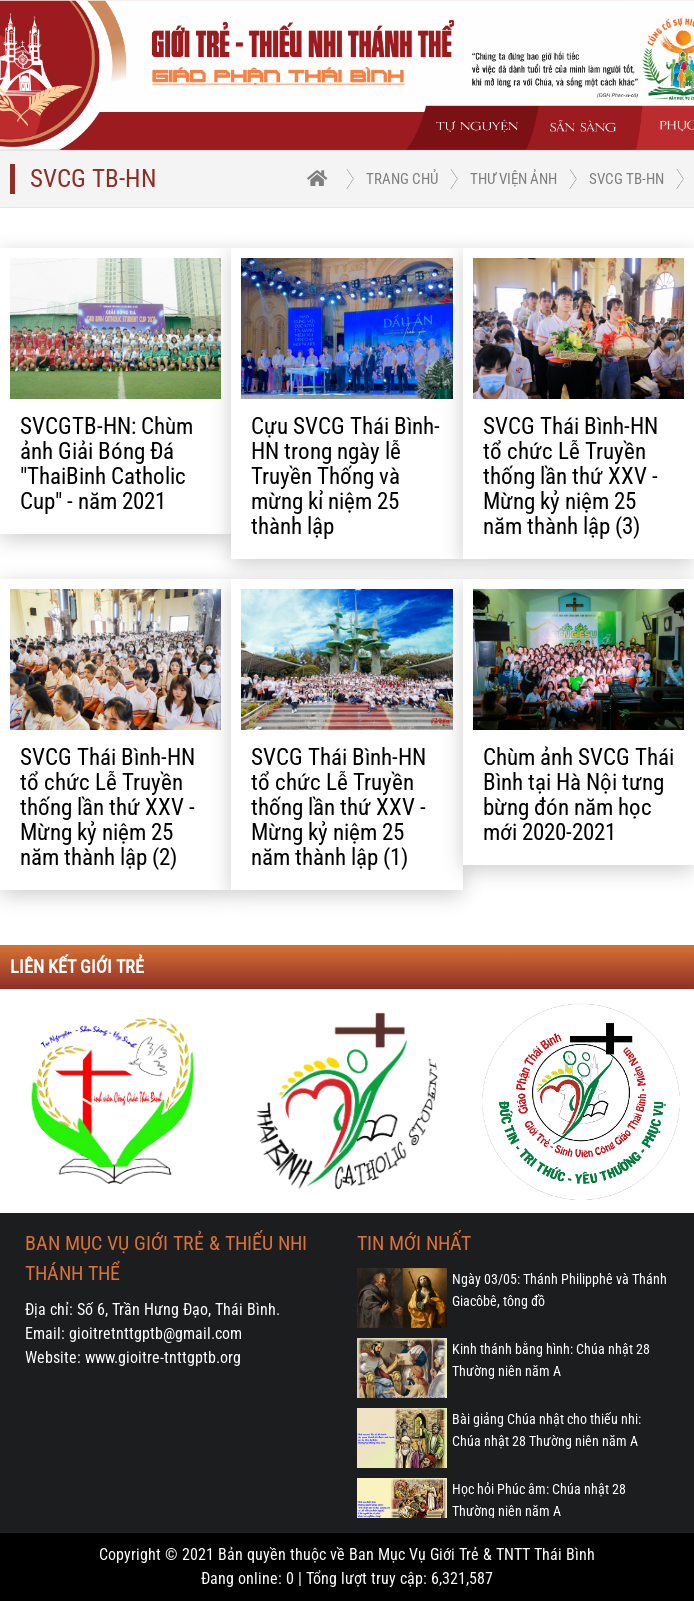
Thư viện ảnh (513, 179)
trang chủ (402, 179)
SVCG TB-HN (626, 179)
